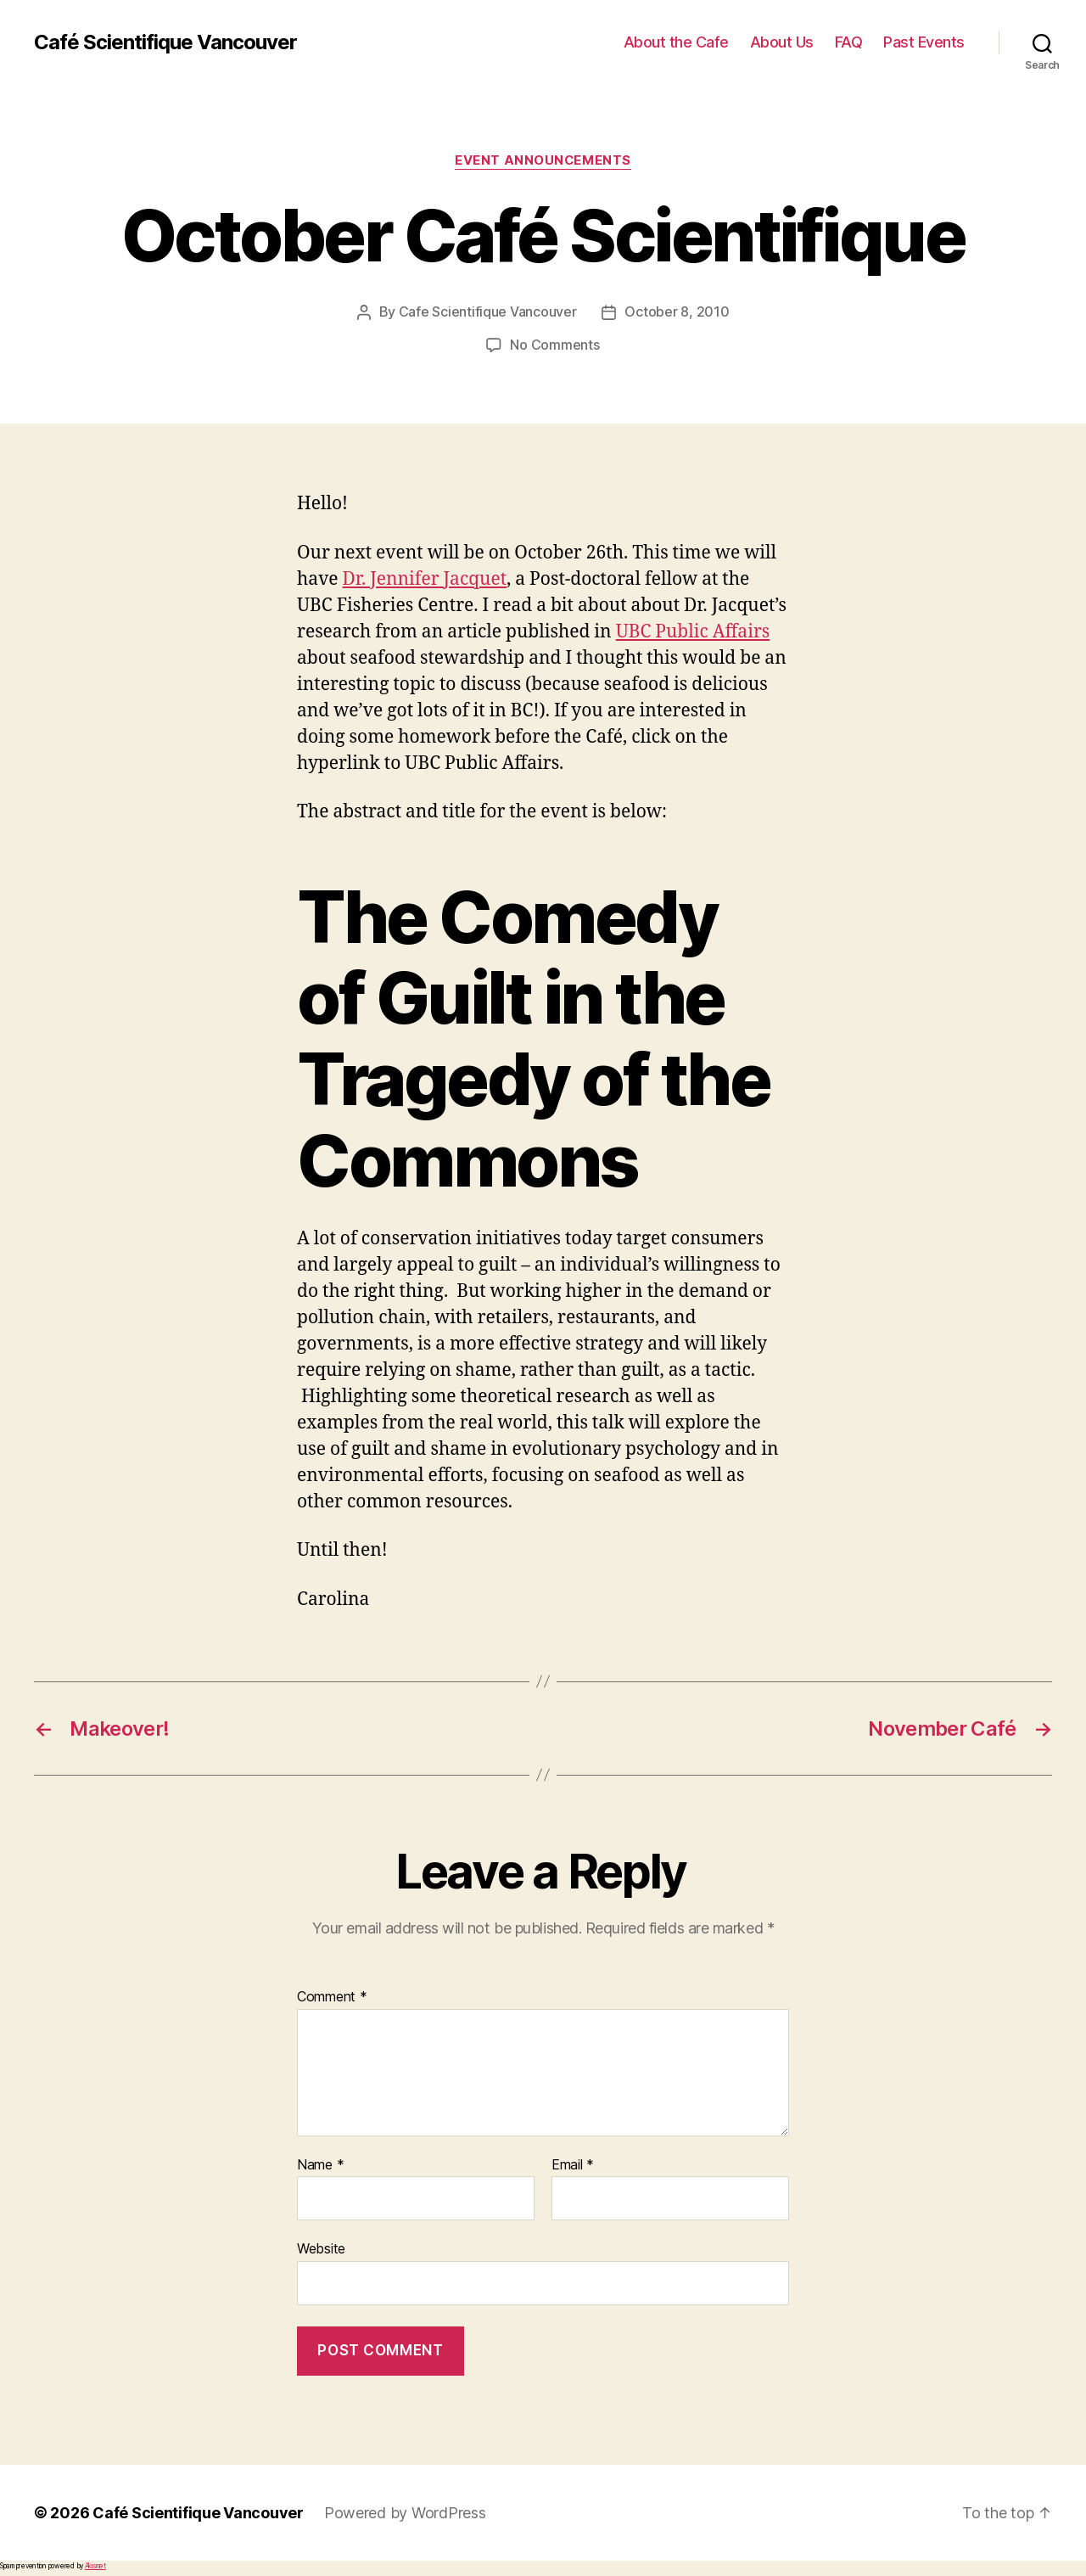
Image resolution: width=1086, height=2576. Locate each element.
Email (572, 2163)
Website (321, 2246)
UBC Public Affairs (693, 630)
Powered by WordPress (405, 2511)
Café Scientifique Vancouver (165, 42)
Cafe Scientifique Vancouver (488, 311)
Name (320, 2163)
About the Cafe (676, 42)
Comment (332, 1995)
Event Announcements (543, 160)
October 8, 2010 (676, 311)
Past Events (924, 42)
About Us (782, 42)
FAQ (849, 42)
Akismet (95, 2564)
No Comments (554, 343)
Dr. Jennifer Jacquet (425, 577)
